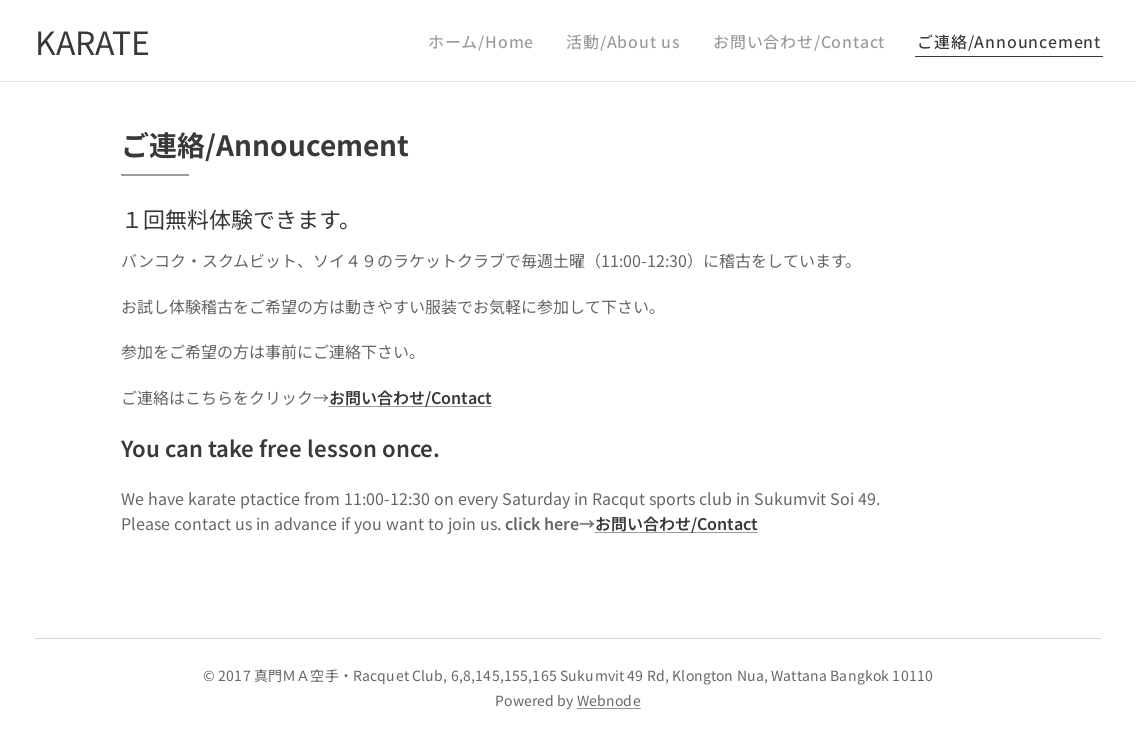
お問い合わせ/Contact (676, 523)
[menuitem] (519, 41)
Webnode (609, 700)
